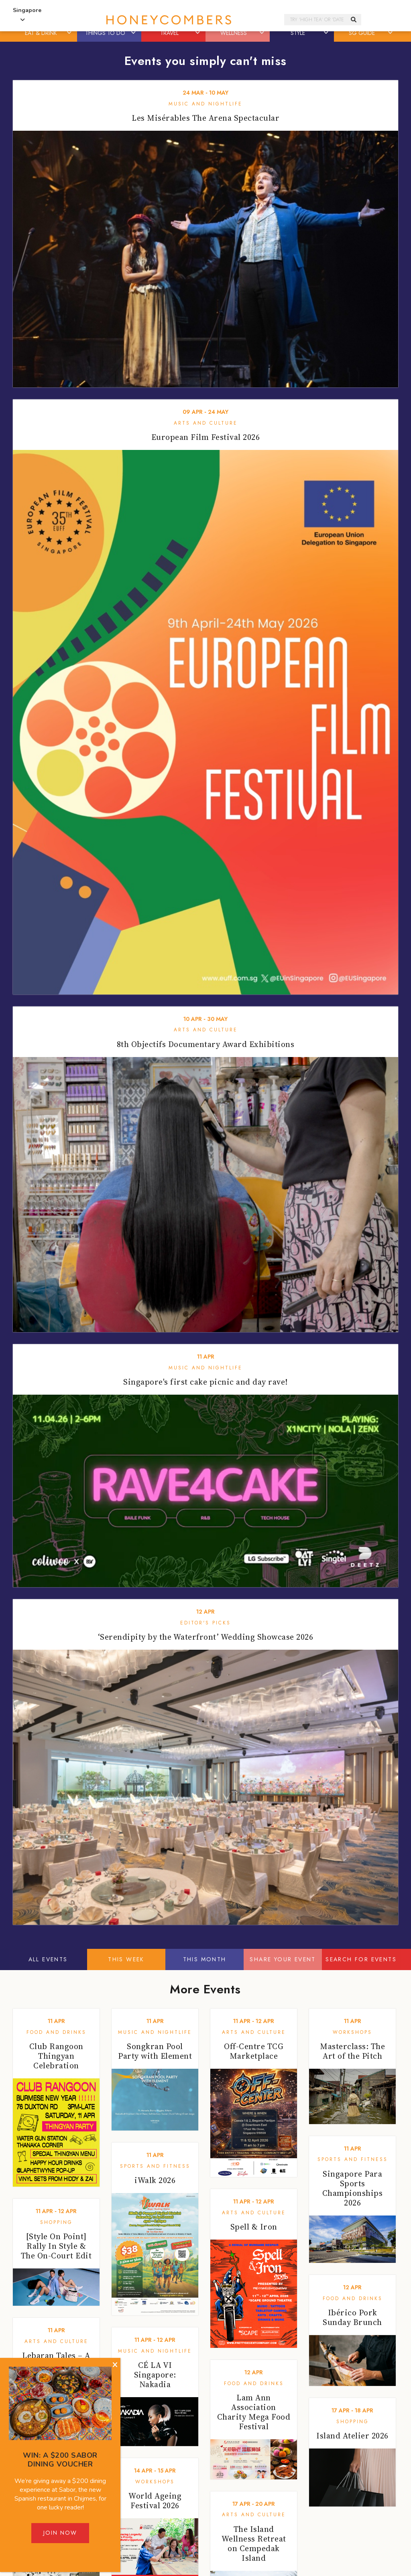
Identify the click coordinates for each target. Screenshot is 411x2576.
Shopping (56, 2222)
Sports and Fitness (155, 2166)
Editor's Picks (205, 1622)
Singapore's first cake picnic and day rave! (205, 1381)
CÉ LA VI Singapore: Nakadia (155, 2374)
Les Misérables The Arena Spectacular (205, 118)
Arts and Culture (206, 423)
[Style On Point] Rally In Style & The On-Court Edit (56, 2246)
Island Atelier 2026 (352, 2435)
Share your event (282, 1959)
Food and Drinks (56, 2032)
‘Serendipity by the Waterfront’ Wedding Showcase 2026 (205, 1636)
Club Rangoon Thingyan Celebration (56, 2056)
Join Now (60, 2533)
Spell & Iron (253, 2226)
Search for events (361, 1959)
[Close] (115, 2365)
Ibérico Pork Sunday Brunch (352, 2317)
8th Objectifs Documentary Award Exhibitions (206, 1044)
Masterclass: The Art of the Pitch (352, 2051)
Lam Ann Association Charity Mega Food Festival (254, 2412)
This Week (126, 1959)
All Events (48, 1959)
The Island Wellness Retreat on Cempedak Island (254, 2543)
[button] (70, 33)
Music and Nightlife (205, 103)
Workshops (352, 2032)
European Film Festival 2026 (205, 437)
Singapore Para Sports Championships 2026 (352, 2188)
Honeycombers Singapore (168, 19)
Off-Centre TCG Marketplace (253, 2051)
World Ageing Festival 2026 (154, 2500)
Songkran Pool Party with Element (155, 2051)
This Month (204, 1959)
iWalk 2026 (154, 2180)
